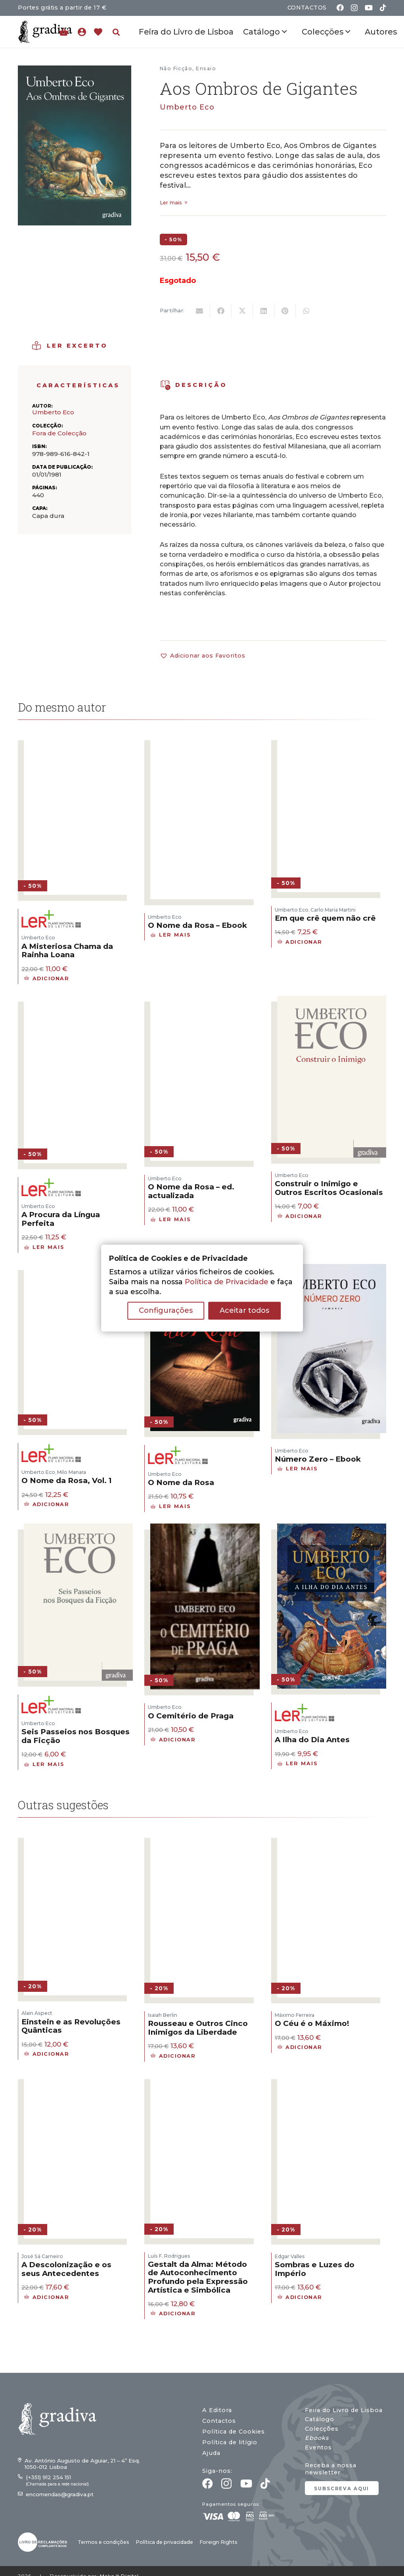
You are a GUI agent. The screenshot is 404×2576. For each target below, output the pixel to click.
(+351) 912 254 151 (48, 2477)
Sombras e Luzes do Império (314, 2269)
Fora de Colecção (59, 433)
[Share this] (221, 311)
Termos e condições (103, 2542)
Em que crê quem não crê (325, 918)
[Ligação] (84, 32)
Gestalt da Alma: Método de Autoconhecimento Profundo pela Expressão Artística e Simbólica (198, 2277)
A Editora (217, 2410)
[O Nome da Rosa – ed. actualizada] (204, 1000)
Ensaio (206, 68)
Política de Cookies (233, 2431)
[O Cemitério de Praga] (204, 1528)
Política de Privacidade (226, 1281)
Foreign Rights (218, 2542)
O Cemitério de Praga (191, 1715)
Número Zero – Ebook (318, 1459)
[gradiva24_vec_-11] (45, 32)
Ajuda (211, 2453)
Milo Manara (71, 1472)
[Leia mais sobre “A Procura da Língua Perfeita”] (44, 1247)
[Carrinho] (64, 32)
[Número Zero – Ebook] (331, 1268)
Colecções (322, 2428)
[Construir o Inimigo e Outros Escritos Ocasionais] (331, 1000)
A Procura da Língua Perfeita (60, 1219)
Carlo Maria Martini (333, 910)
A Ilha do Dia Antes (312, 1739)
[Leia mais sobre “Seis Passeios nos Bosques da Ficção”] (44, 1764)
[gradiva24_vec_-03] (42, 2542)
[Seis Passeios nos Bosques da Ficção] (78, 1528)
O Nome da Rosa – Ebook (197, 925)
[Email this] (199, 311)
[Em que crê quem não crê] (331, 739)
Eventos (318, 2447)
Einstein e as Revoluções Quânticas (71, 2026)
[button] (116, 32)
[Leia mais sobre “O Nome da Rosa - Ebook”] (170, 935)
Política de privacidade (164, 2542)
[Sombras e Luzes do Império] (331, 2078)
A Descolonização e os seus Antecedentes (66, 2269)
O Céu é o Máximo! (312, 2023)
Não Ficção (176, 68)
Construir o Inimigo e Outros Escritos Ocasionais (329, 1188)
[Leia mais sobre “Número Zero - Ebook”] (297, 1468)
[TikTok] (383, 7)
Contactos (219, 2420)
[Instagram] (354, 8)
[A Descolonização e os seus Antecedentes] (78, 2078)
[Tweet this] (242, 311)
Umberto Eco (187, 107)
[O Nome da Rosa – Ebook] (204, 739)
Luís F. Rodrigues (169, 2256)
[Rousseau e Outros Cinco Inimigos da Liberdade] (204, 1836)
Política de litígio (229, 2442)
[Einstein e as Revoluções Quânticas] (78, 1836)
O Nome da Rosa (181, 1482)
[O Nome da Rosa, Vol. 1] (78, 1268)
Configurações (166, 1310)
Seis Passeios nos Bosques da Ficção (75, 1736)
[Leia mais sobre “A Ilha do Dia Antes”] (297, 1763)
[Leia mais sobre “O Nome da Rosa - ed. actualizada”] (170, 1219)
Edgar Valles (290, 2256)
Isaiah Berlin (162, 2015)
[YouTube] (369, 7)
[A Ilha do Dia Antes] (331, 1528)
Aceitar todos (244, 1310)
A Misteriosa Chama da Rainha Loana (67, 951)
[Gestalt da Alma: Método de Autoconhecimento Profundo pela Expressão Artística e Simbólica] (204, 2078)
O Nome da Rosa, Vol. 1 (66, 1480)
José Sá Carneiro (42, 2256)
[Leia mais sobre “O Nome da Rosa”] (170, 1506)
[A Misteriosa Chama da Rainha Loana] (78, 739)
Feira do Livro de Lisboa (344, 2410)
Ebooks (317, 2437)
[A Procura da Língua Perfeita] (78, 1000)
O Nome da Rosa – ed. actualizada (191, 1191)
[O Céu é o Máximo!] (331, 1836)
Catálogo (319, 2419)
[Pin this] (285, 311)
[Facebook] (340, 7)
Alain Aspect (36, 2013)
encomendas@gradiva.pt (60, 2494)
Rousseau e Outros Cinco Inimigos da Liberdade (198, 2028)
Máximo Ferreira (294, 2015)
